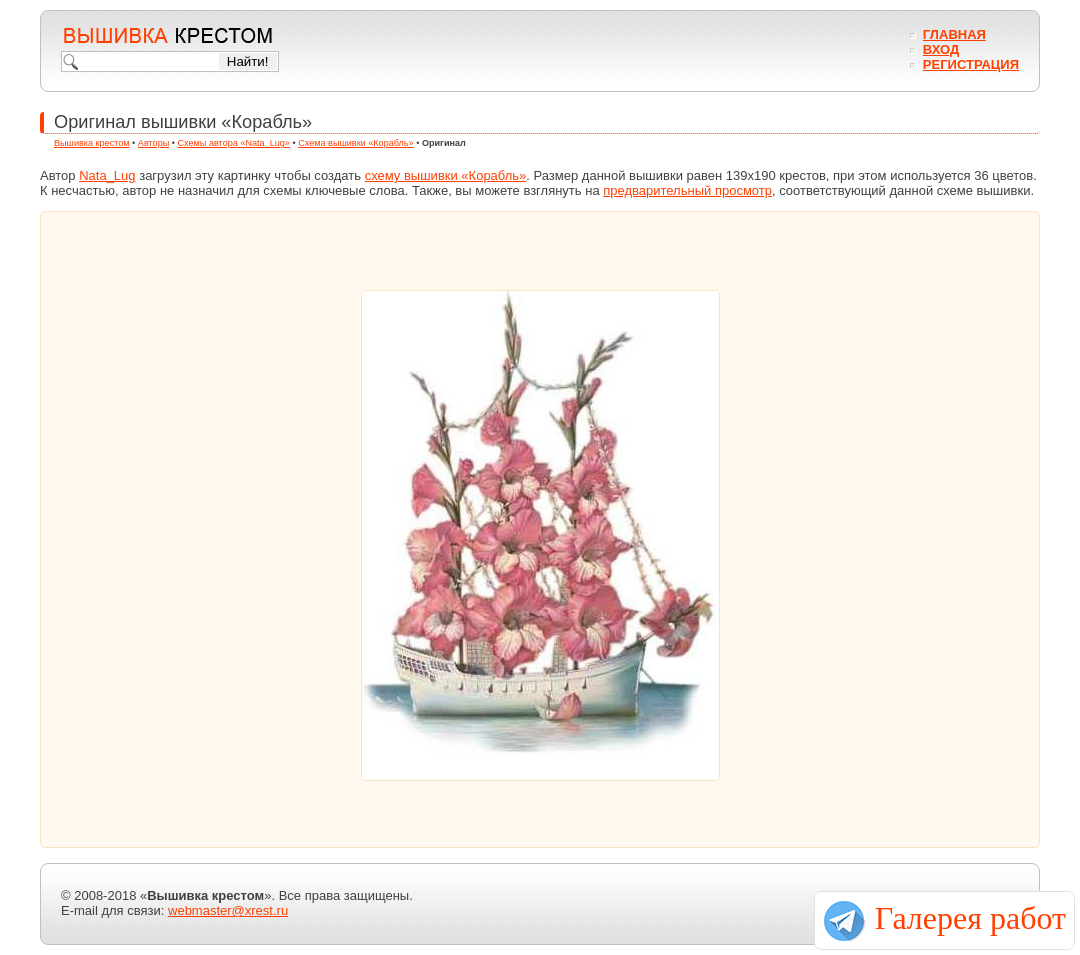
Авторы (153, 143)
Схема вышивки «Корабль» (356, 143)
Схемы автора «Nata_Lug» (234, 143)
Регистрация (971, 64)
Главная (954, 34)
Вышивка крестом (92, 143)
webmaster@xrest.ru (228, 910)
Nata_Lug (107, 175)
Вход (941, 49)
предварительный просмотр (687, 190)
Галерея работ (970, 918)
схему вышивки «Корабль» (446, 175)
